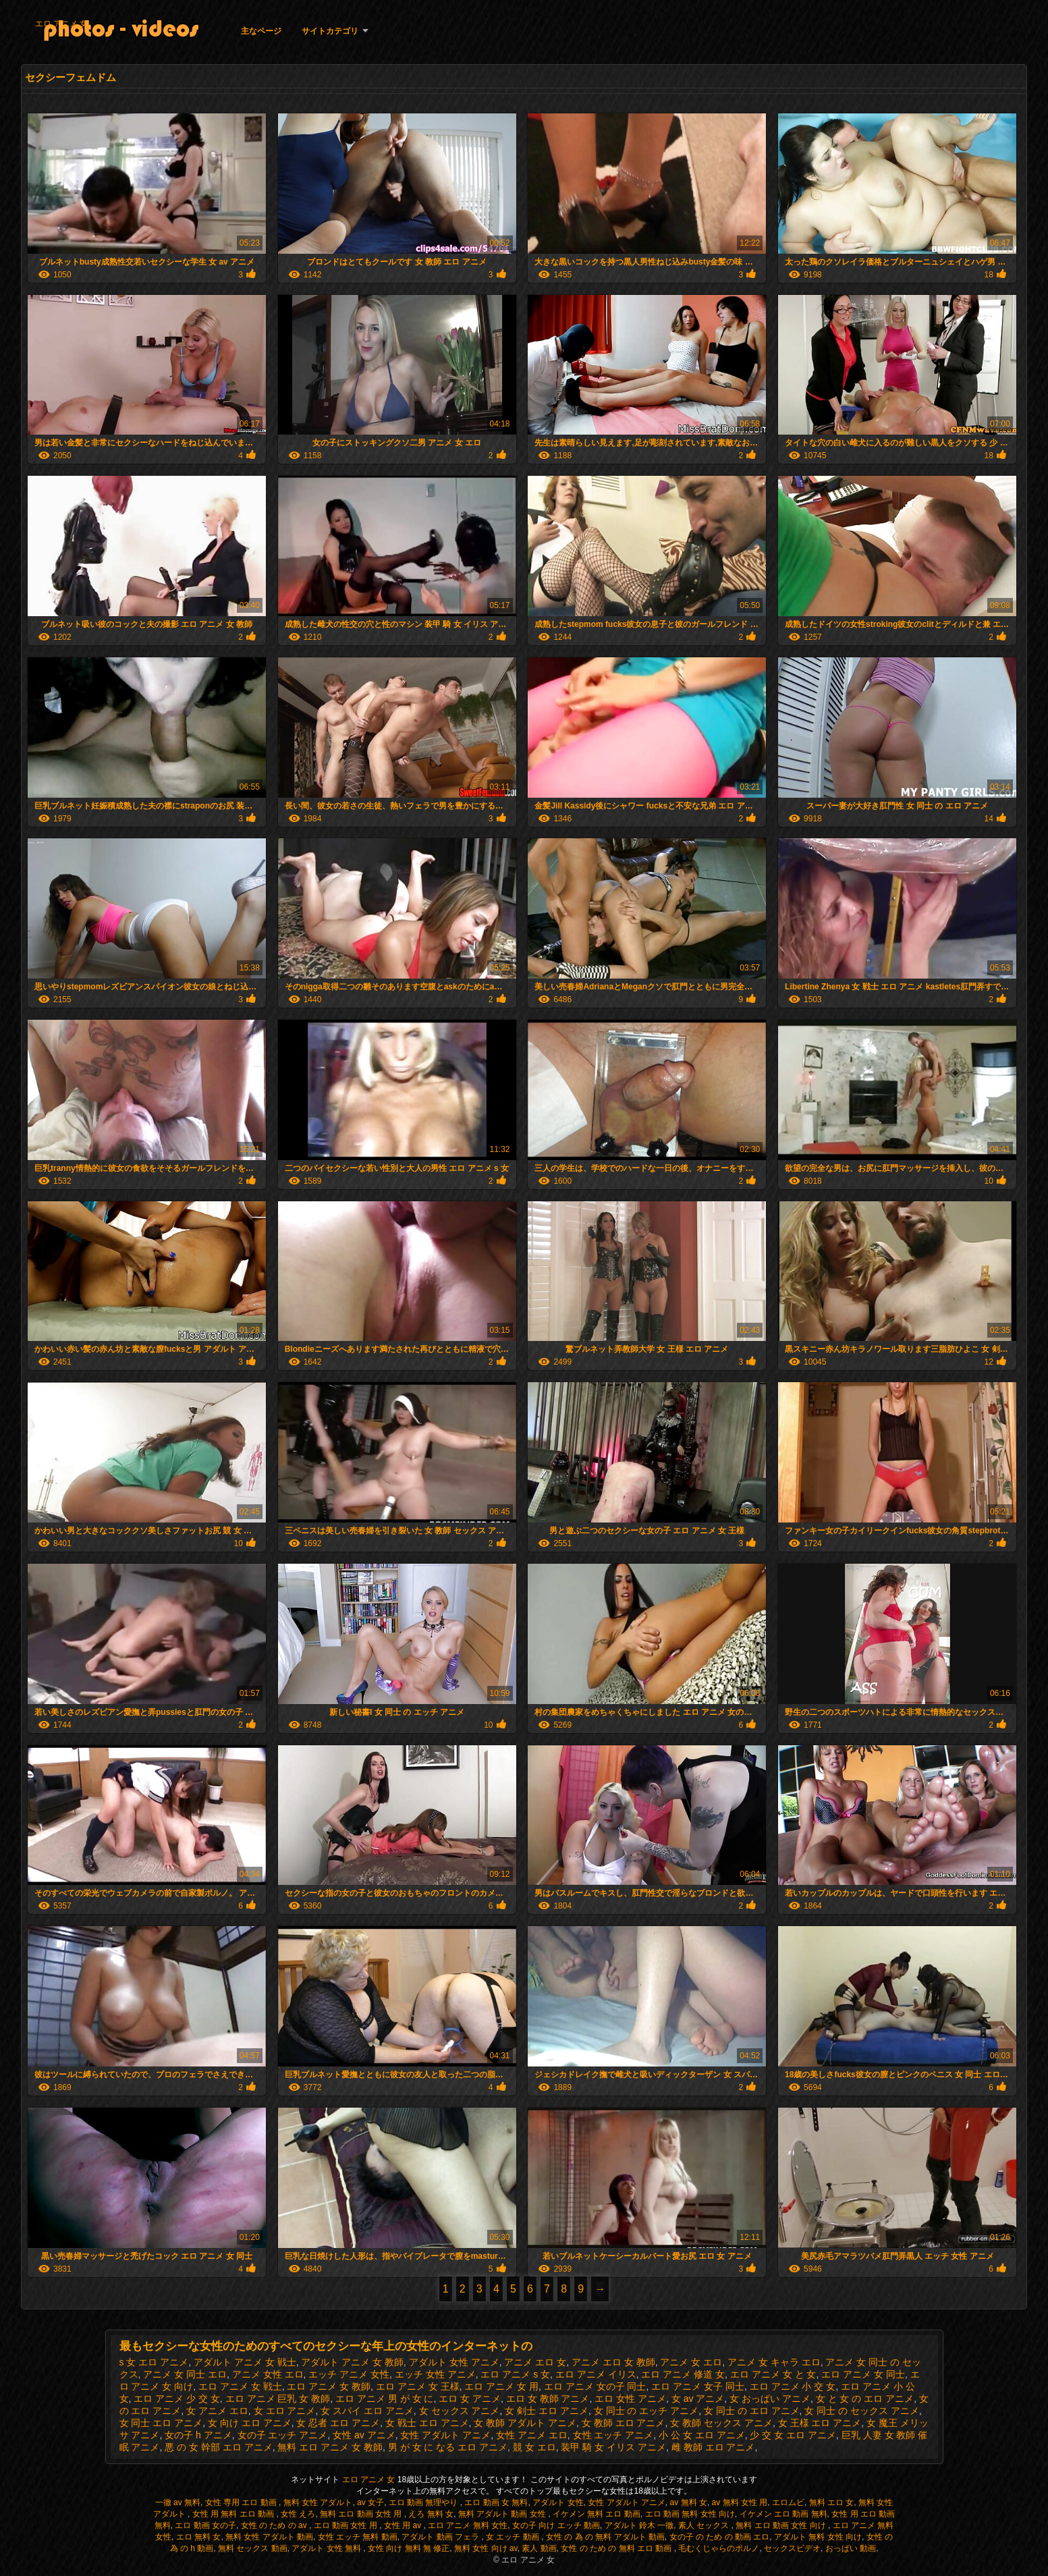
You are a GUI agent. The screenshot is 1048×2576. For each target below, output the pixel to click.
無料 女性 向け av (486, 2548)
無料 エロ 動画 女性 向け (782, 2525)
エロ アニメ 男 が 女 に (384, 2398)
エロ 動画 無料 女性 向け (690, 2514)
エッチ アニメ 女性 (348, 2374)
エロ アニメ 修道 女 (683, 2374)
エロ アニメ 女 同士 (863, 2374)
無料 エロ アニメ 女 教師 (330, 2447)
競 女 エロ (534, 2447)
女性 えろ (298, 2514)
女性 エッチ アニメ (613, 2435)
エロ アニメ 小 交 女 (793, 2386)
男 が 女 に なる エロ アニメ (447, 2447)
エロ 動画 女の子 (205, 2525)
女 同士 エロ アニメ (161, 2422)
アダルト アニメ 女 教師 (352, 2362)
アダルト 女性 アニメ (454, 2362)
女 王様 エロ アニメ (820, 2422)
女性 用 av (404, 2525)
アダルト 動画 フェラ (441, 2537)
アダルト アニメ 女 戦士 (245, 2362)
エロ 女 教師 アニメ (548, 2398)
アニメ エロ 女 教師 (613, 2362)
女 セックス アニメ (459, 2410)
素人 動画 (539, 2548)
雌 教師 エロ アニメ (713, 2447)
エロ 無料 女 (198, 2537)
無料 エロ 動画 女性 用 (362, 2514)
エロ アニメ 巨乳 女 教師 (278, 2398)
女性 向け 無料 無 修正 (408, 2548)
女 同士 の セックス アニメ (861, 2410)
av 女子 (370, 2502)
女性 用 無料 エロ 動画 (234, 2514)
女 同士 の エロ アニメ (752, 2410)
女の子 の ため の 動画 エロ (719, 2537)
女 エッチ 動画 (513, 2537)
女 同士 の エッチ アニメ (646, 2410)
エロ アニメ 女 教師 (328, 2386)
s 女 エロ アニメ (154, 2362)
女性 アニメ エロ (532, 2435)
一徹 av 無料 (177, 2502)
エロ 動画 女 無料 (496, 2502)
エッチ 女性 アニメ (435, 2374)
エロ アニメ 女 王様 (418, 2386)
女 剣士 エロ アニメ (546, 2410)
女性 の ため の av (275, 2525)
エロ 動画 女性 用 (346, 2525)
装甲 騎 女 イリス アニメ (613, 2447)
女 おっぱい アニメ (769, 2398)
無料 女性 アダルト (318, 2502)
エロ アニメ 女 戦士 (240, 2386)
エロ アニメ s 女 (515, 2374)
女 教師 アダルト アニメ (525, 2422)
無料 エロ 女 (831, 2502)
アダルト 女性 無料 (327, 2548)
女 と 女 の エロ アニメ (865, 2398)
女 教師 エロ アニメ (623, 2422)
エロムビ (788, 2502)
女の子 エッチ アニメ (283, 2435)
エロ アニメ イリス (595, 2374)
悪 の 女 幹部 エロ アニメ (218, 2447)
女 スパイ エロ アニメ (367, 2410)
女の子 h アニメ (198, 2435)
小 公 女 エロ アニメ (702, 2435)
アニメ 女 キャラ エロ (774, 2362)
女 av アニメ (698, 2398)
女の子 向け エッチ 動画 (556, 2525)
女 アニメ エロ (217, 2410)
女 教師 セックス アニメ (721, 2422)
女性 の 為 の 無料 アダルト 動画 (605, 2537)
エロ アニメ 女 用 (501, 2386)
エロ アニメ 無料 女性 (467, 2525)
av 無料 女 (688, 2502)
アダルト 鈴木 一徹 (639, 2525)
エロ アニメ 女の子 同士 (595, 2386)
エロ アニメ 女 (61, 23)
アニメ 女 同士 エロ (185, 2374)
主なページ (261, 31)
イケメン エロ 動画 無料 (783, 2514)
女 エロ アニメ (285, 2410)
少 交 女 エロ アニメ (793, 2435)
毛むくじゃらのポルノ (718, 2548)
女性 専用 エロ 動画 (242, 2502)
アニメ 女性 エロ (268, 2374)
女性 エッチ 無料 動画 (357, 2537)
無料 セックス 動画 (252, 2548)
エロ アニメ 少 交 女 (177, 2398)
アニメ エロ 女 (535, 2362)
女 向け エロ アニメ (250, 2422)
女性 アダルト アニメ (445, 2435)
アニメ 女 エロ (691, 2362)
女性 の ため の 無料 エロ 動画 (617, 2548)
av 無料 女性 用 (740, 2502)
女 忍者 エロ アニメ (338, 2422)
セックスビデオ (792, 2548)
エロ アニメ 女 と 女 (773, 2374)
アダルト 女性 (557, 2502)
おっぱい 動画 (850, 2548)
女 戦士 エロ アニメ (427, 2422)
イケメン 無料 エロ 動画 (596, 2514)
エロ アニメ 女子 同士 (697, 2386)
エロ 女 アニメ (470, 2398)
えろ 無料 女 (430, 2514)
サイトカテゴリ (330, 31)
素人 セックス (705, 2525)
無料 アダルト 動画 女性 (503, 2514)
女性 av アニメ (364, 2435)
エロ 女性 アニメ (630, 2398)
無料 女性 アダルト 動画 (269, 2537)
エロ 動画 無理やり (424, 2502)
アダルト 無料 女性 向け (818, 2537)
